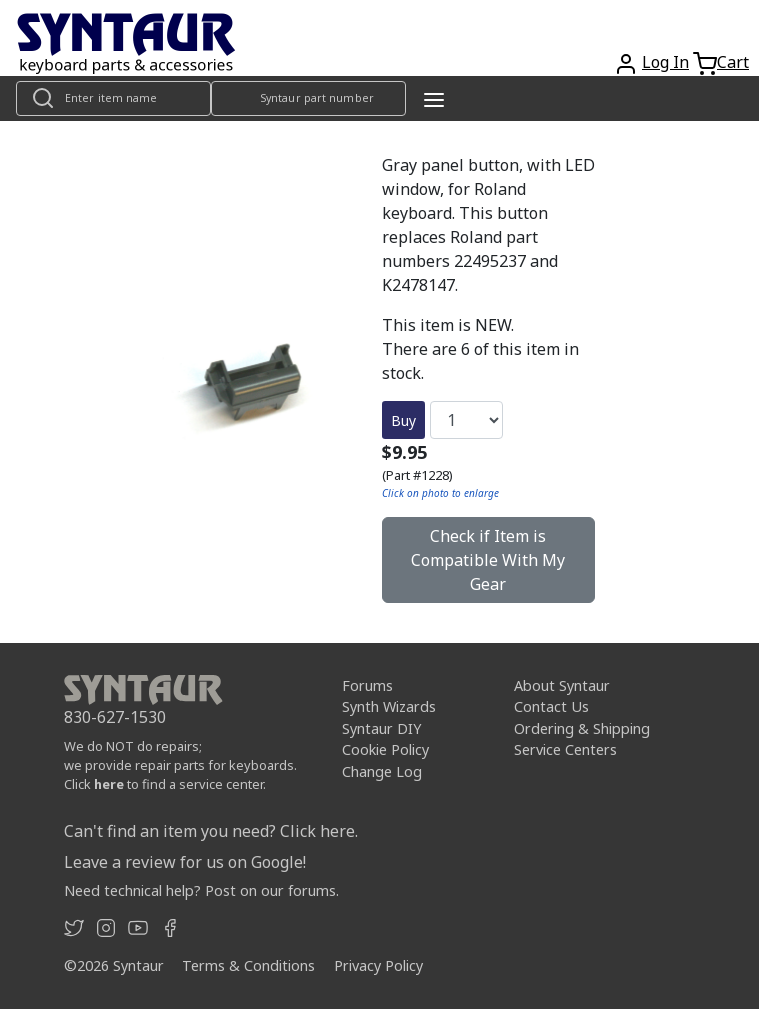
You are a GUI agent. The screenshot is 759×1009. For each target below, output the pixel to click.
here (109, 784)
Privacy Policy (378, 965)
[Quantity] (466, 420)
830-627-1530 (115, 717)
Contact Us (551, 706)
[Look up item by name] (113, 98)
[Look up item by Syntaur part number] (308, 98)
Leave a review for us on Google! (185, 862)
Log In (665, 62)
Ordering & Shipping (582, 728)
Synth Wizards (389, 706)
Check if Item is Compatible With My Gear (488, 560)
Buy (403, 420)
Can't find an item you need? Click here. (211, 831)
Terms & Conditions (248, 965)
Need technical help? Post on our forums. (201, 890)
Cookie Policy (385, 749)
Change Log (382, 771)
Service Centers (565, 749)
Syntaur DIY (381, 728)
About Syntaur (562, 685)
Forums (367, 685)
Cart (733, 62)
